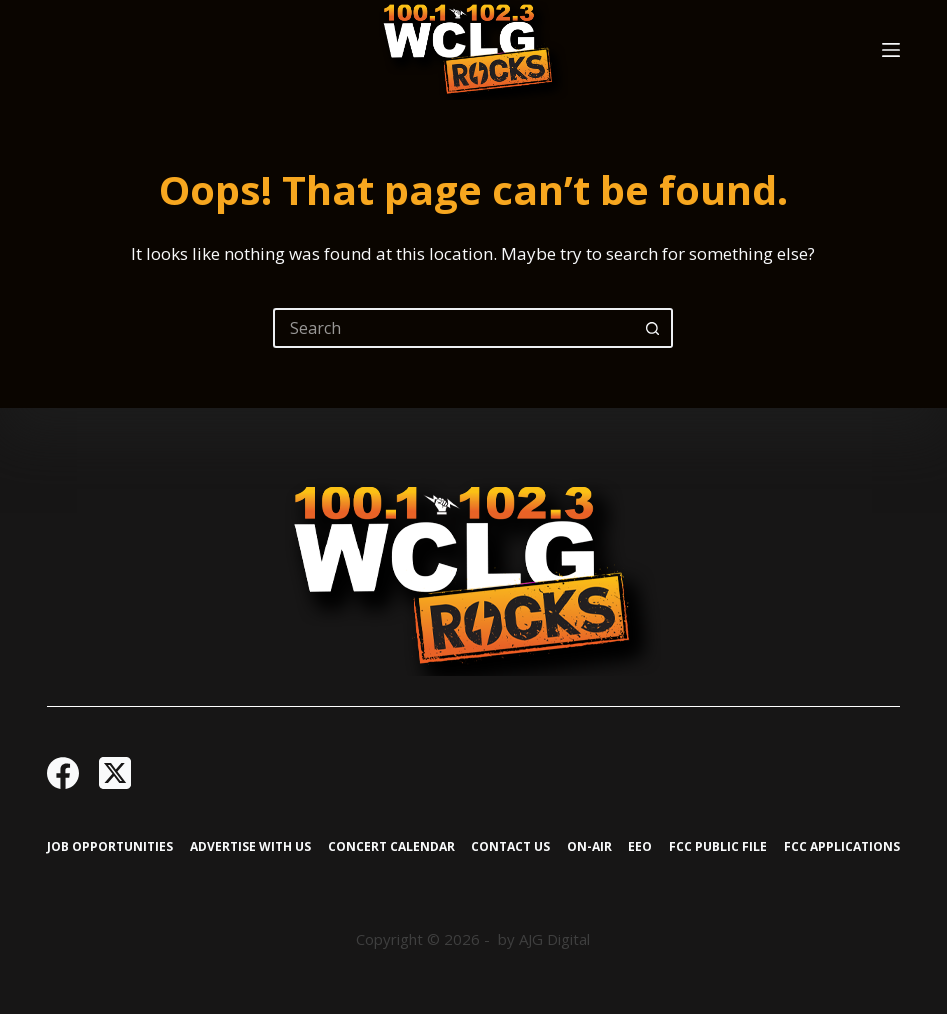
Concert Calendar (391, 847)
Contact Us (510, 847)
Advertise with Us (250, 847)
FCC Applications (842, 847)
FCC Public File (718, 847)
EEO (640, 847)
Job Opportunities (110, 847)
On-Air (589, 847)
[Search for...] (453, 328)
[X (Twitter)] (115, 773)
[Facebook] (63, 773)
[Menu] (891, 50)
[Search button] (653, 328)
